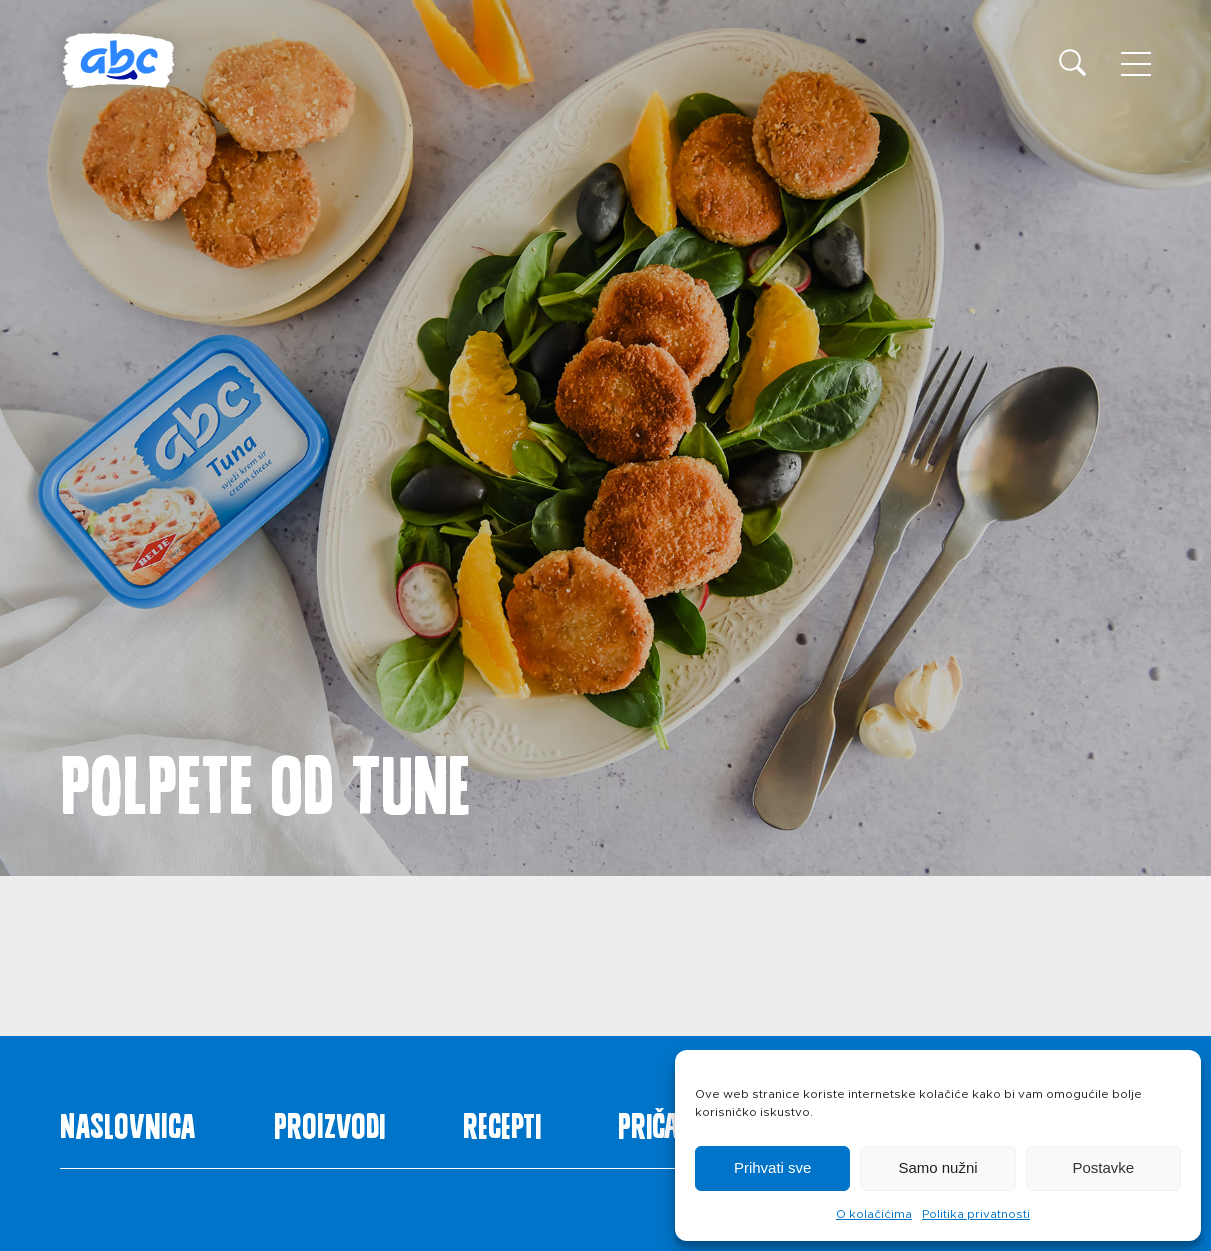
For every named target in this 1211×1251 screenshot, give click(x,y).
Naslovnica (128, 1122)
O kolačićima (874, 1214)
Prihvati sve (773, 1167)
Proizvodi (329, 1122)
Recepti (502, 1122)
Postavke (1103, 1167)
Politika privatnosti (976, 1214)
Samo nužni (937, 1167)
